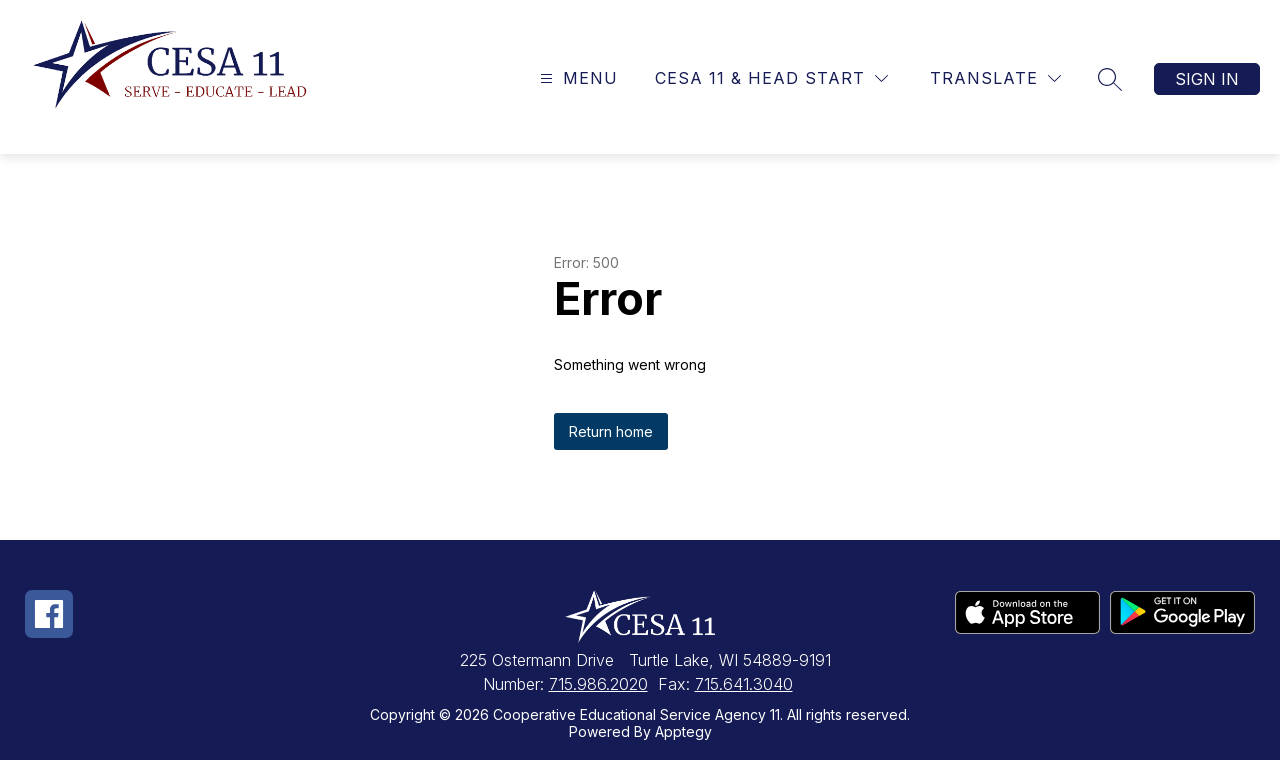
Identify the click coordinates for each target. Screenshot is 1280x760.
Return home (611, 431)
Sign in (1207, 79)
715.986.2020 (598, 684)
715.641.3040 (744, 684)
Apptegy (683, 731)
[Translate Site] (995, 78)
